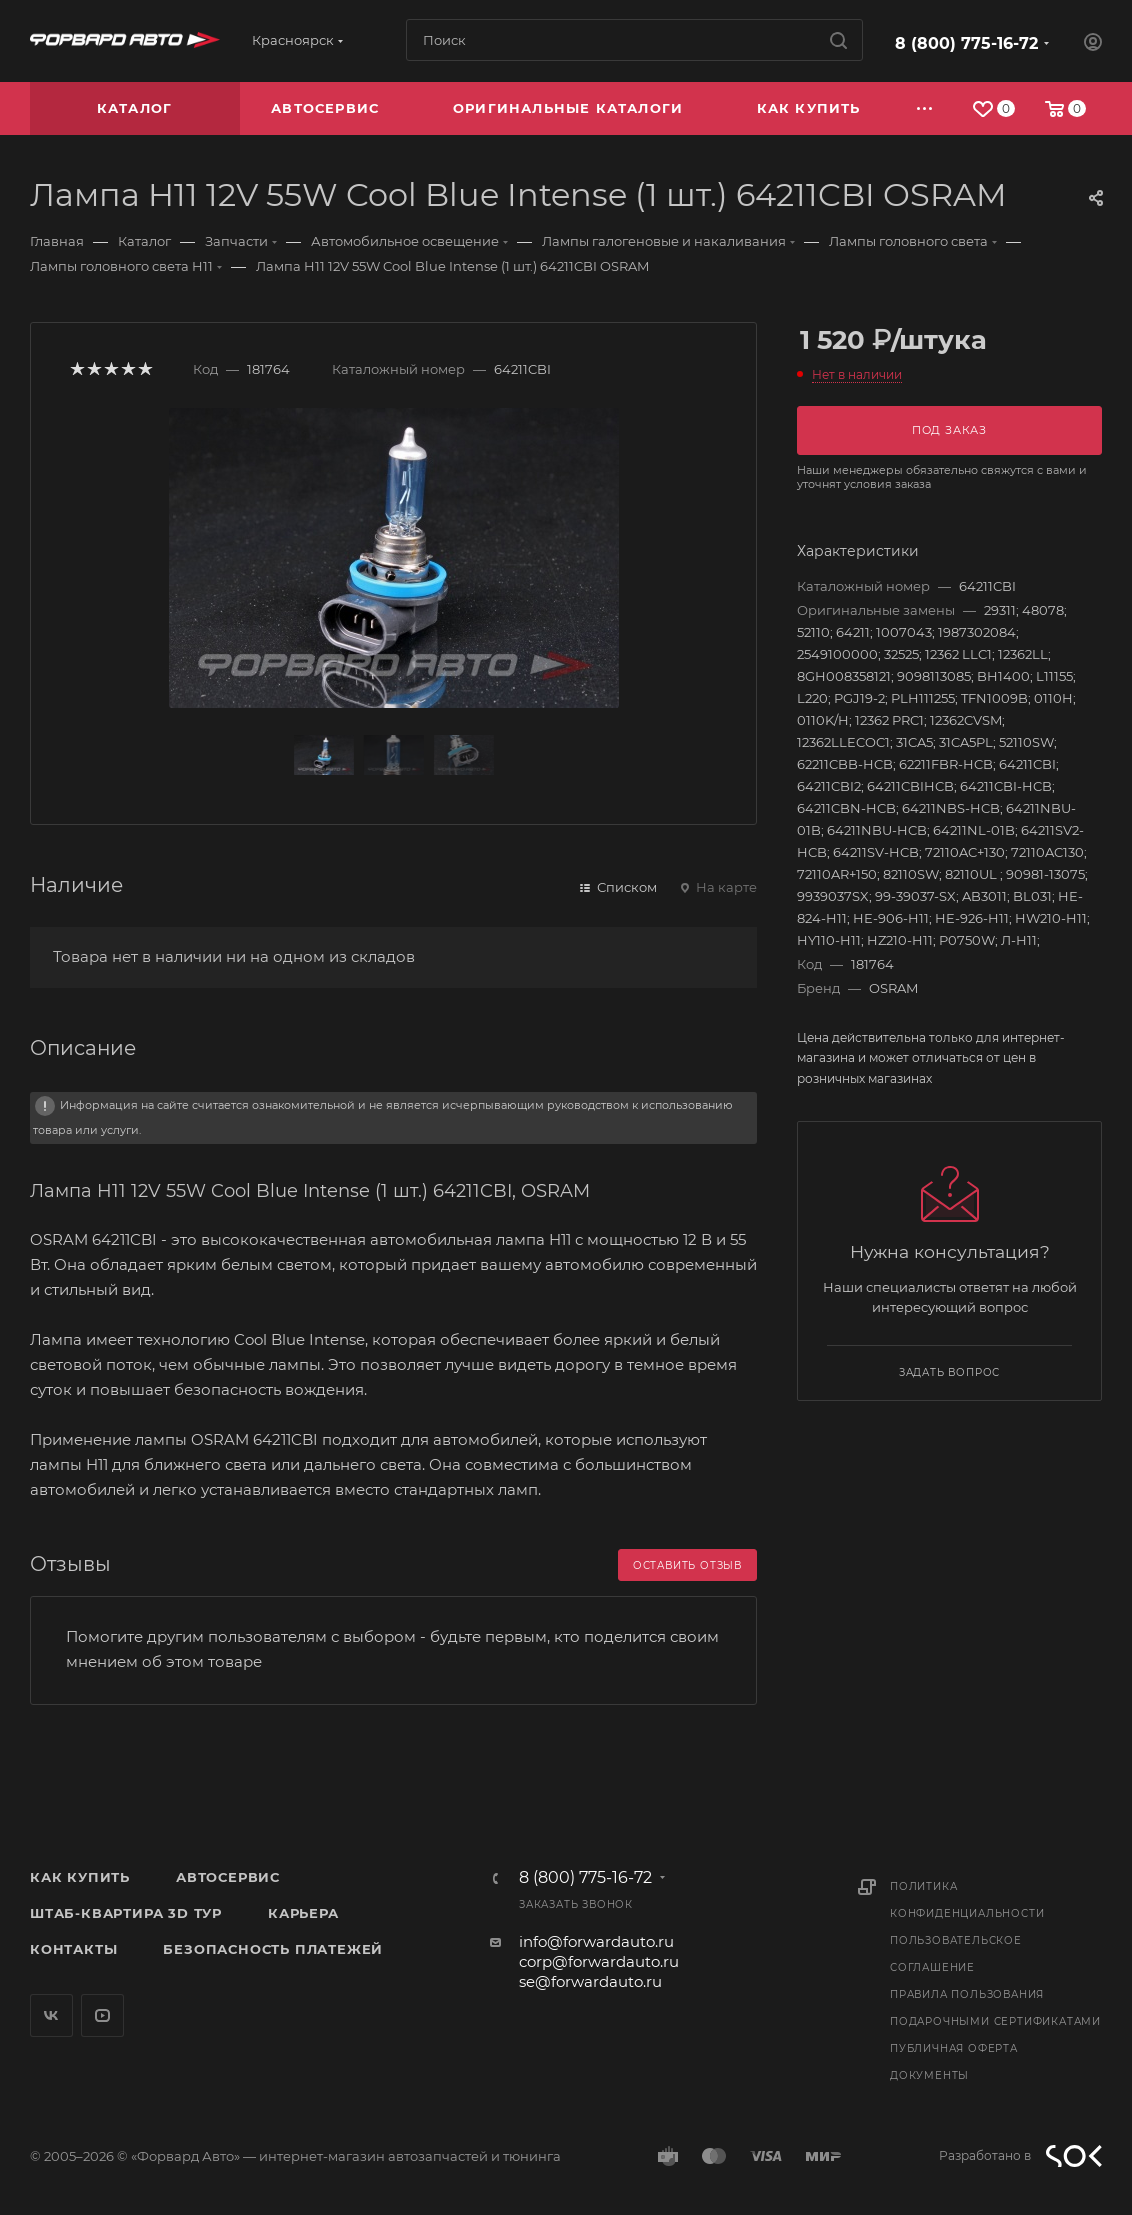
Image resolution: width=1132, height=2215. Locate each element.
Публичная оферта (954, 2048)
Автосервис (228, 1877)
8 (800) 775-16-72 (966, 43)
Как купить (80, 1877)
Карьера (303, 1913)
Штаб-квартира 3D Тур (126, 1913)
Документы (929, 2075)
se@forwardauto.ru (590, 1981)
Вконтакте (51, 2015)
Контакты (73, 1949)
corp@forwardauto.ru (599, 1961)
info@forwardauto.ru (596, 1941)
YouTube (102, 2015)
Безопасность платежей (273, 1949)
